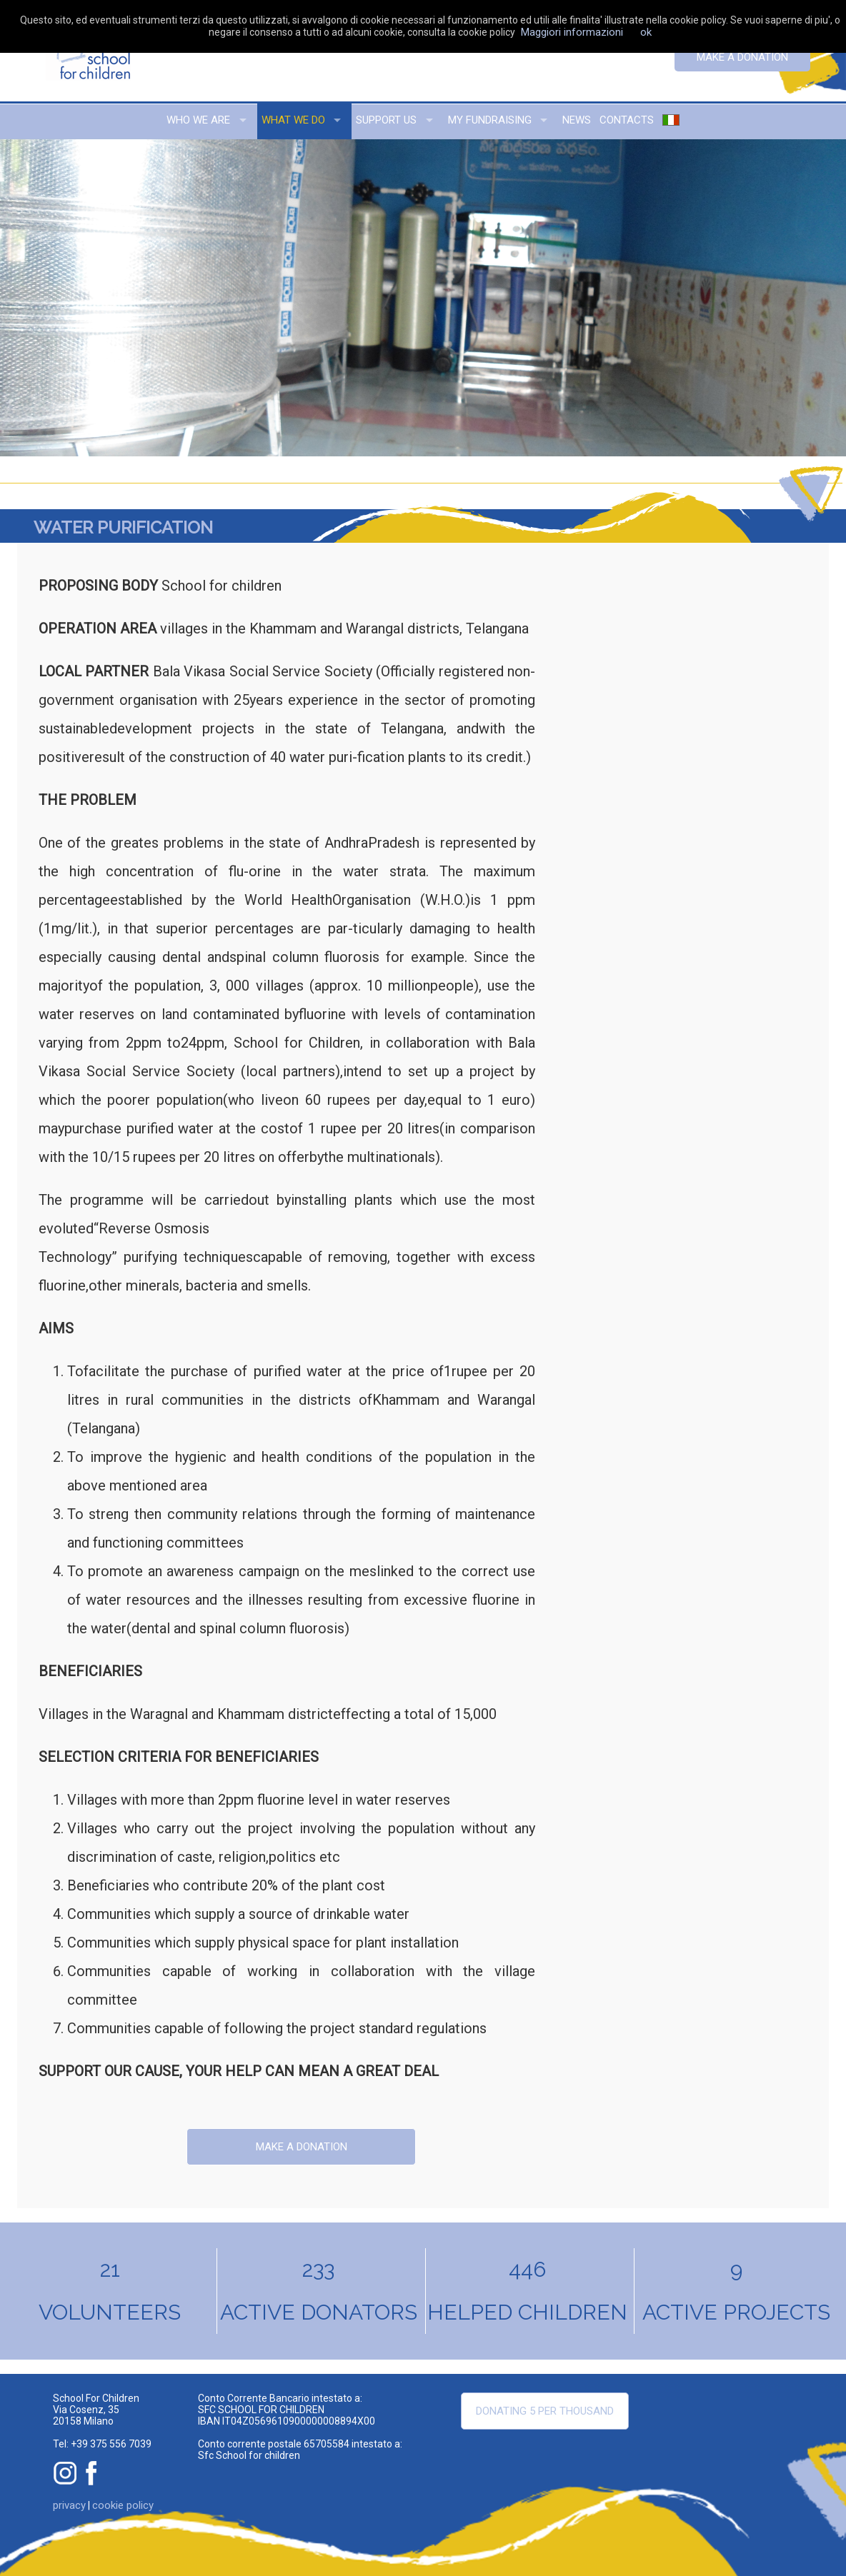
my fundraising (490, 120)
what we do (293, 120)
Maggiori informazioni (572, 32)
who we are (198, 120)
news (576, 120)
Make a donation (742, 57)
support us (386, 120)
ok (646, 32)
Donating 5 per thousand (545, 2411)
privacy (69, 2505)
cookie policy (123, 2505)
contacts (626, 120)
